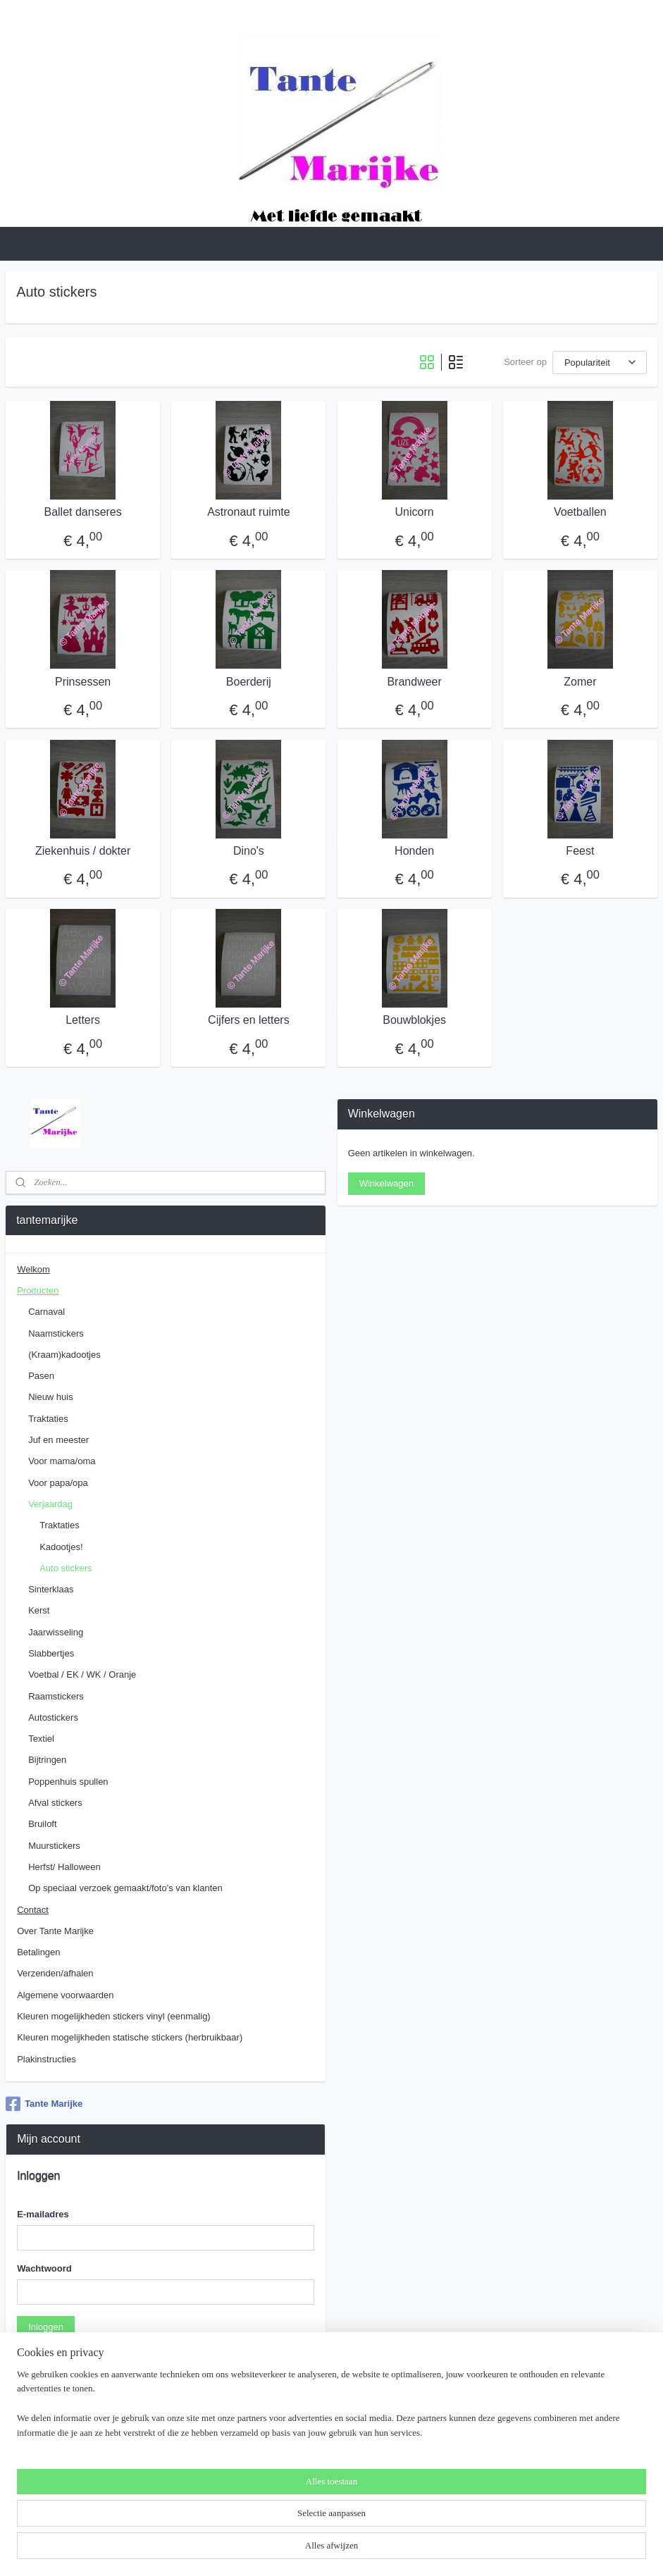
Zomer (580, 682)
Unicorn (414, 512)
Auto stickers (65, 1568)
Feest (580, 851)
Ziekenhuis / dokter (82, 851)
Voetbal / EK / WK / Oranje (82, 1674)
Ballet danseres (82, 512)
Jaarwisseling (55, 1632)
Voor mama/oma (61, 1461)
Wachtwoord (44, 2268)
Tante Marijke (44, 2103)
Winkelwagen (386, 1183)
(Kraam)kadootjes (64, 1354)
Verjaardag (50, 1504)
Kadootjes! (60, 1547)
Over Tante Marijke (55, 1931)
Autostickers (53, 1717)
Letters (83, 1020)
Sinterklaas (50, 1589)
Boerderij (248, 682)
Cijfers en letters (249, 1020)
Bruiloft (42, 1824)
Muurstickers (54, 1845)
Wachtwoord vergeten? (64, 2360)
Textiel (41, 1738)
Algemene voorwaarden (65, 1995)
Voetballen (580, 512)
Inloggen (45, 2327)
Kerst (38, 1610)
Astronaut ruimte (248, 512)
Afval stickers (55, 1802)
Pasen (41, 1375)
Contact (33, 1910)
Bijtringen (47, 1759)
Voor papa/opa (58, 1483)
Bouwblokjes (414, 1020)
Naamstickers (56, 1333)
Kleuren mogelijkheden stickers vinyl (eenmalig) (114, 2016)
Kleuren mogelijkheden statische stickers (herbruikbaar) (129, 2037)
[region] (238, 2523)
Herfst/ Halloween (64, 1867)
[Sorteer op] (599, 362)
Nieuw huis (50, 1397)
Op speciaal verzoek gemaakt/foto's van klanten (125, 1888)
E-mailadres (43, 2214)
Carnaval (46, 1311)
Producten (37, 1290)
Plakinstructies (46, 2059)
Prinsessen (83, 682)
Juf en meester (58, 1440)
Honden (414, 851)
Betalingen (38, 1952)
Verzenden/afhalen (55, 1973)
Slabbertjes (51, 1653)
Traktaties (48, 1418)
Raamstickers (56, 1696)
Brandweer (414, 682)
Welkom (33, 1269)
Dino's (248, 851)
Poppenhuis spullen (68, 1781)
